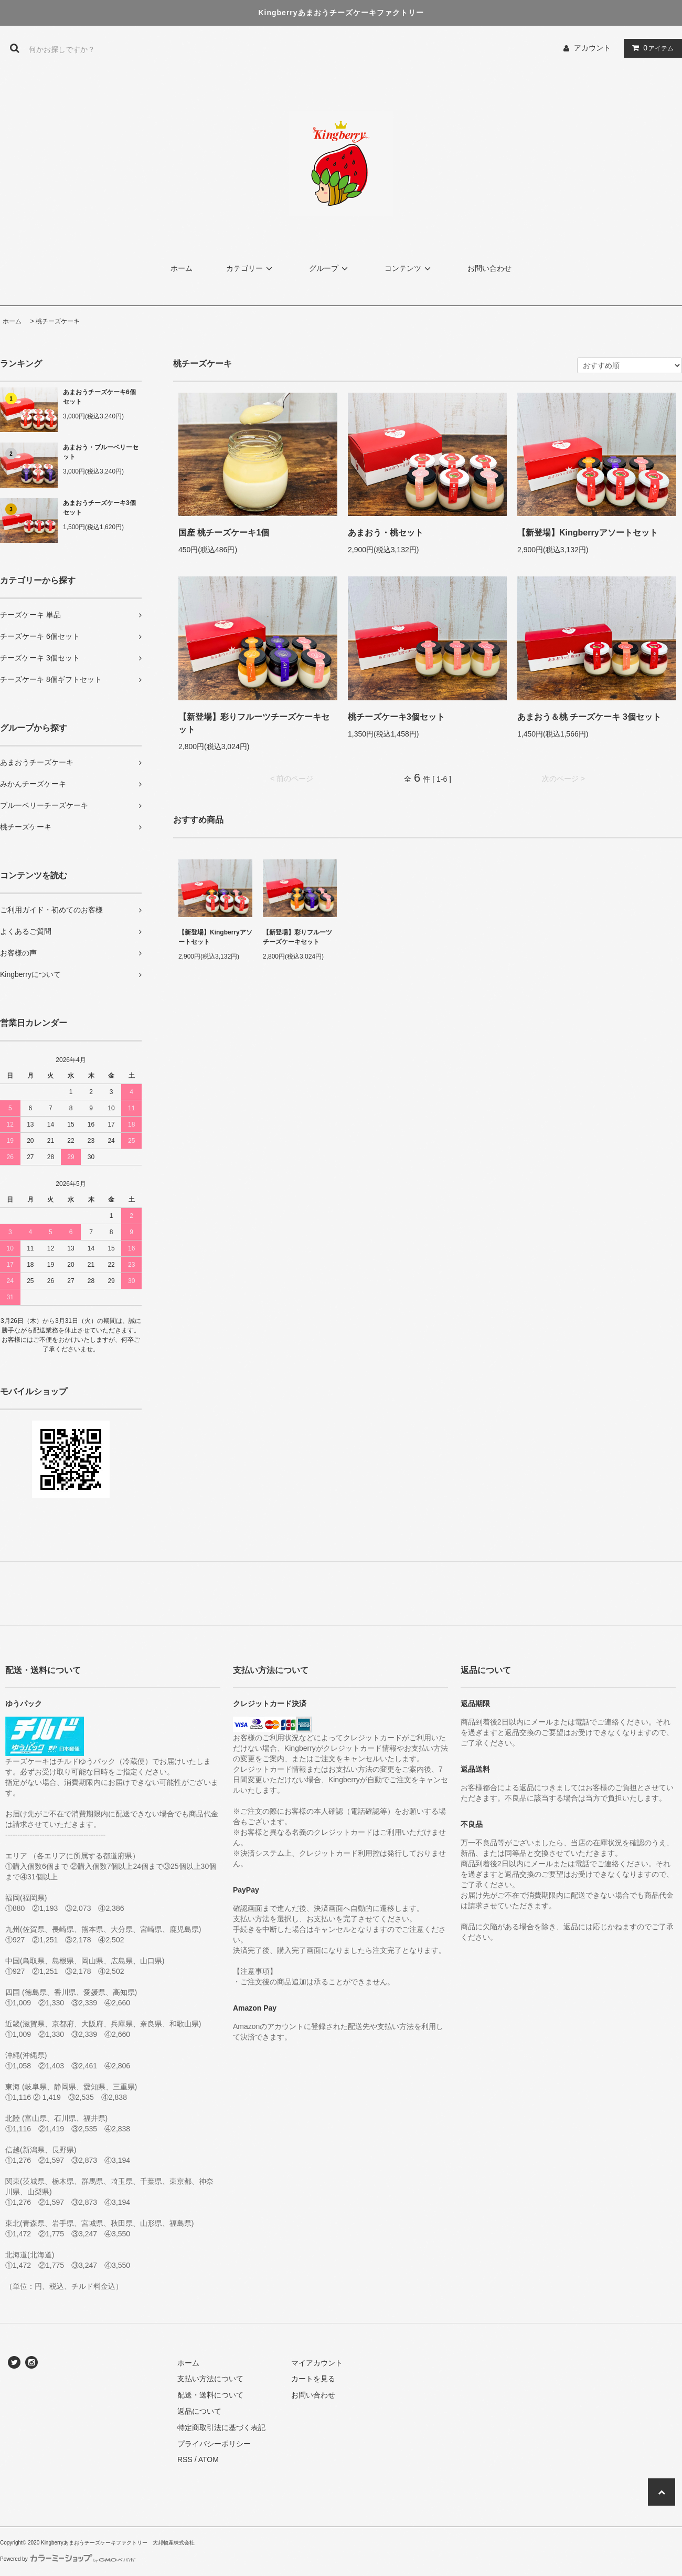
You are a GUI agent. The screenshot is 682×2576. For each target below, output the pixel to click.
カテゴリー (250, 268)
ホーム (181, 268)
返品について (199, 2411)
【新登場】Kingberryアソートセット (587, 532)
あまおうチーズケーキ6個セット (99, 396)
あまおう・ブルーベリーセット (100, 452)
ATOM (208, 2459)
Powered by (67, 2559)
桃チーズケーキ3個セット (396, 716)
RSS (185, 2459)
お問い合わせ (489, 268)
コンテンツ (409, 268)
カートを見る (313, 2378)
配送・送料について (210, 2395)
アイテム (650, 48)
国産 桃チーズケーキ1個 (223, 532)
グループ (330, 268)
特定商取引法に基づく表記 (221, 2427)
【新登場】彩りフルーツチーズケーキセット (253, 723)
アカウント (592, 48)
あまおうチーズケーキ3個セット (99, 507)
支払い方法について (210, 2378)
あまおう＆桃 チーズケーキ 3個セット (589, 716)
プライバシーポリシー (214, 2444)
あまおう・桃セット (385, 532)
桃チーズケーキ (58, 321)
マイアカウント (317, 2363)
